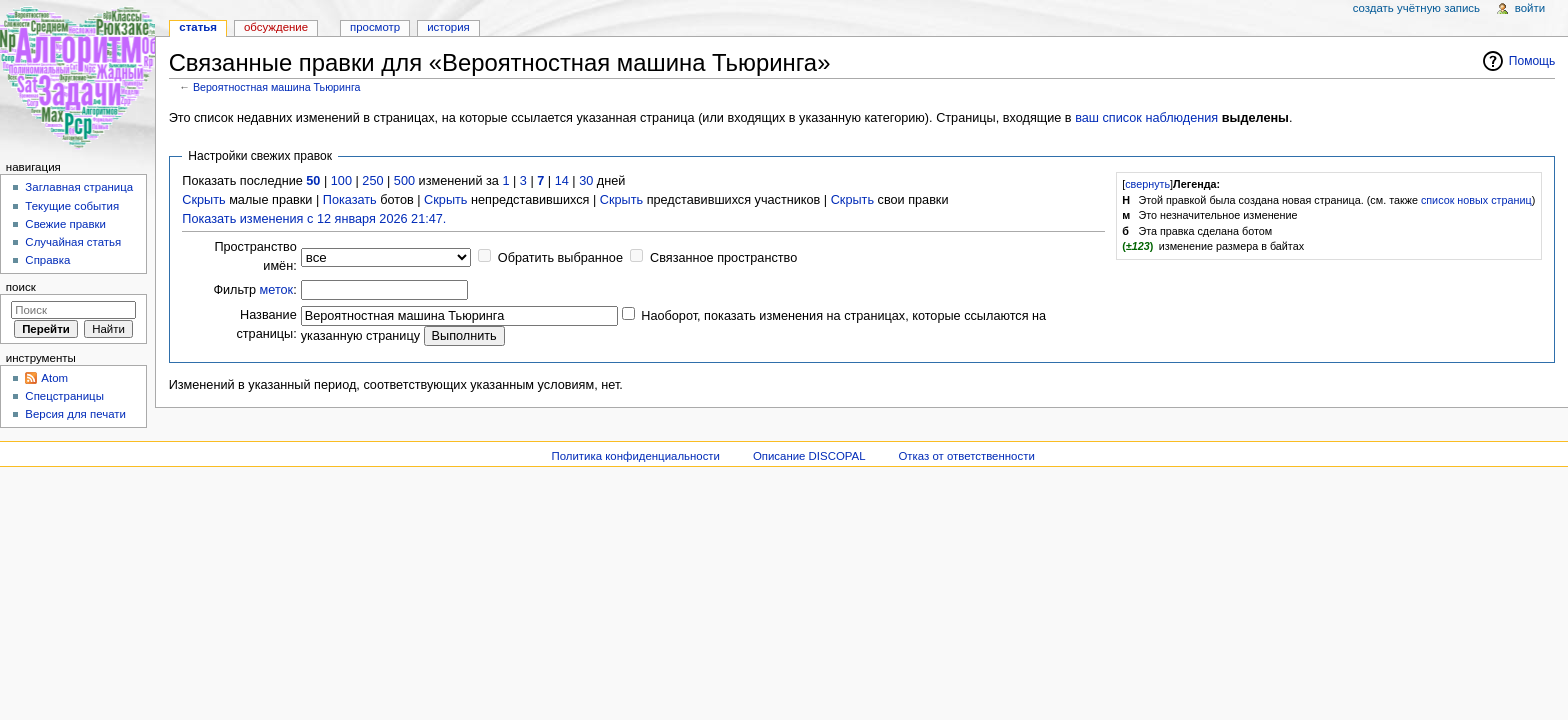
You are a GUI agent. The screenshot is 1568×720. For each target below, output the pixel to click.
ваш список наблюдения (1146, 118)
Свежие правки (65, 224)
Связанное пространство (723, 258)
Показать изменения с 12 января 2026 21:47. (314, 219)
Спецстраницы (64, 396)
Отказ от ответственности (966, 456)
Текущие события (72, 206)
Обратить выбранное (560, 258)
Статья (198, 27)
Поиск (21, 287)
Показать (350, 200)
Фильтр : (254, 290)
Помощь (1532, 61)
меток (277, 290)
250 (372, 181)
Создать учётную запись (1416, 8)
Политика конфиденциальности (635, 456)
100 (341, 181)
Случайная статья (73, 242)
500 (404, 181)
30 (586, 181)
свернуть (1147, 184)
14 (562, 181)
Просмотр (375, 27)
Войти (1530, 8)
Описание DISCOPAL (809, 456)
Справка (47, 260)
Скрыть (203, 200)
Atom (54, 378)
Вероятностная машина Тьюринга (277, 87)
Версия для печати (75, 414)
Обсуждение (276, 27)
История (448, 27)
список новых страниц (1476, 200)
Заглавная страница (79, 187)
